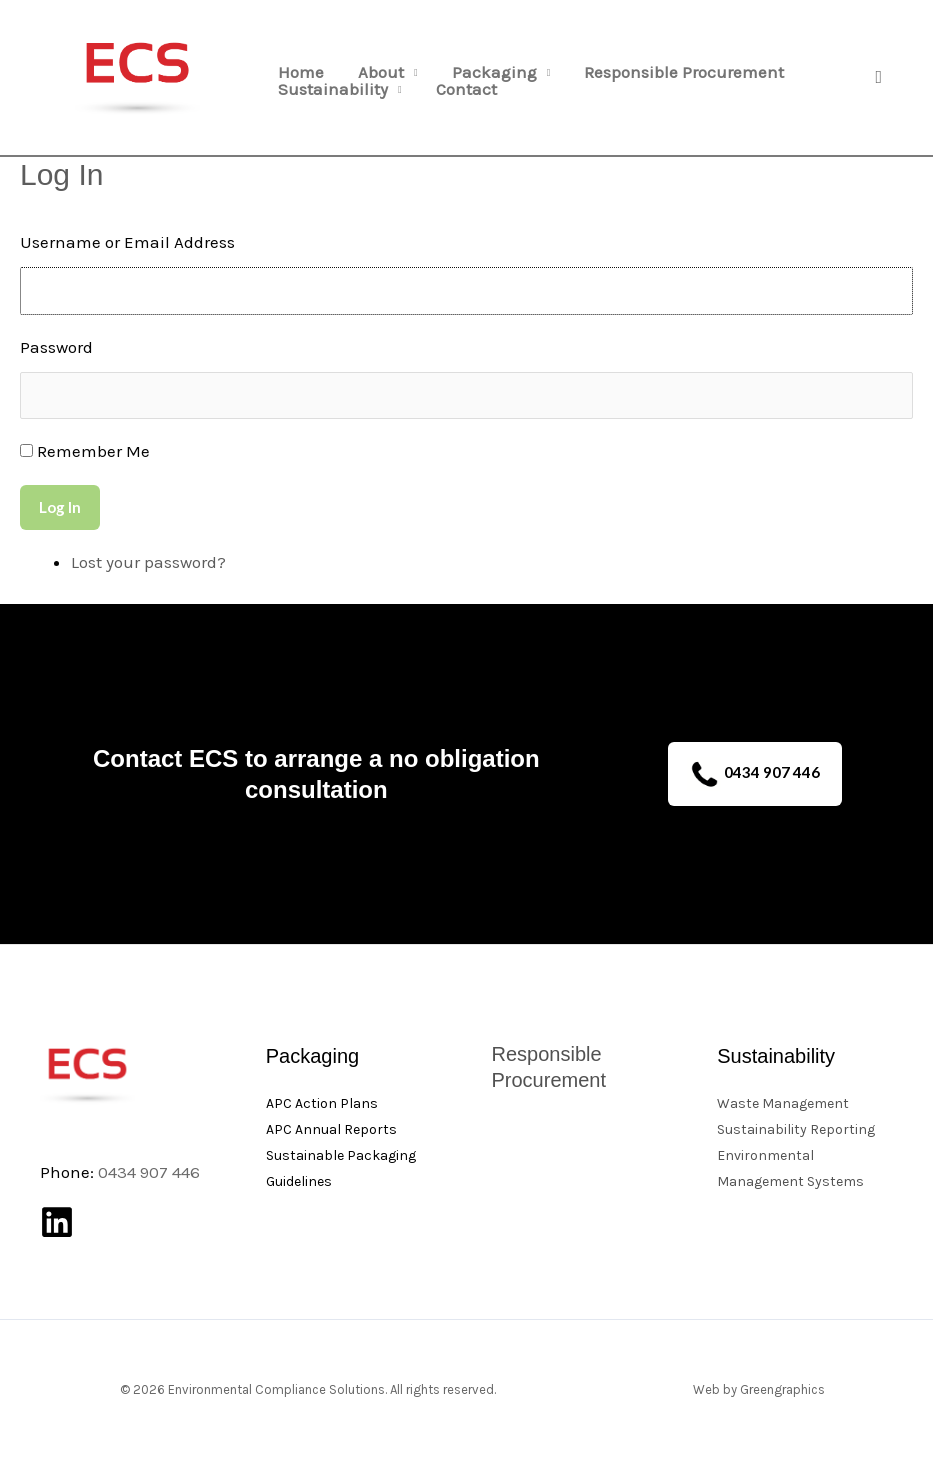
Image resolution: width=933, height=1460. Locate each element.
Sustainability (333, 89)
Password (56, 347)
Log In (60, 507)
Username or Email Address (127, 242)
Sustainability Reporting (796, 1129)
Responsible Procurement (684, 72)
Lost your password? (148, 562)
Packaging (494, 72)
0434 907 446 (755, 774)
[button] (878, 77)
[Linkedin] (57, 1222)
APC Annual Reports (331, 1129)
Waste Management (783, 1103)
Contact (466, 89)
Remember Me (93, 451)
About (381, 72)
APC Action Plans (322, 1103)
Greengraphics (782, 1389)
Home (301, 72)
